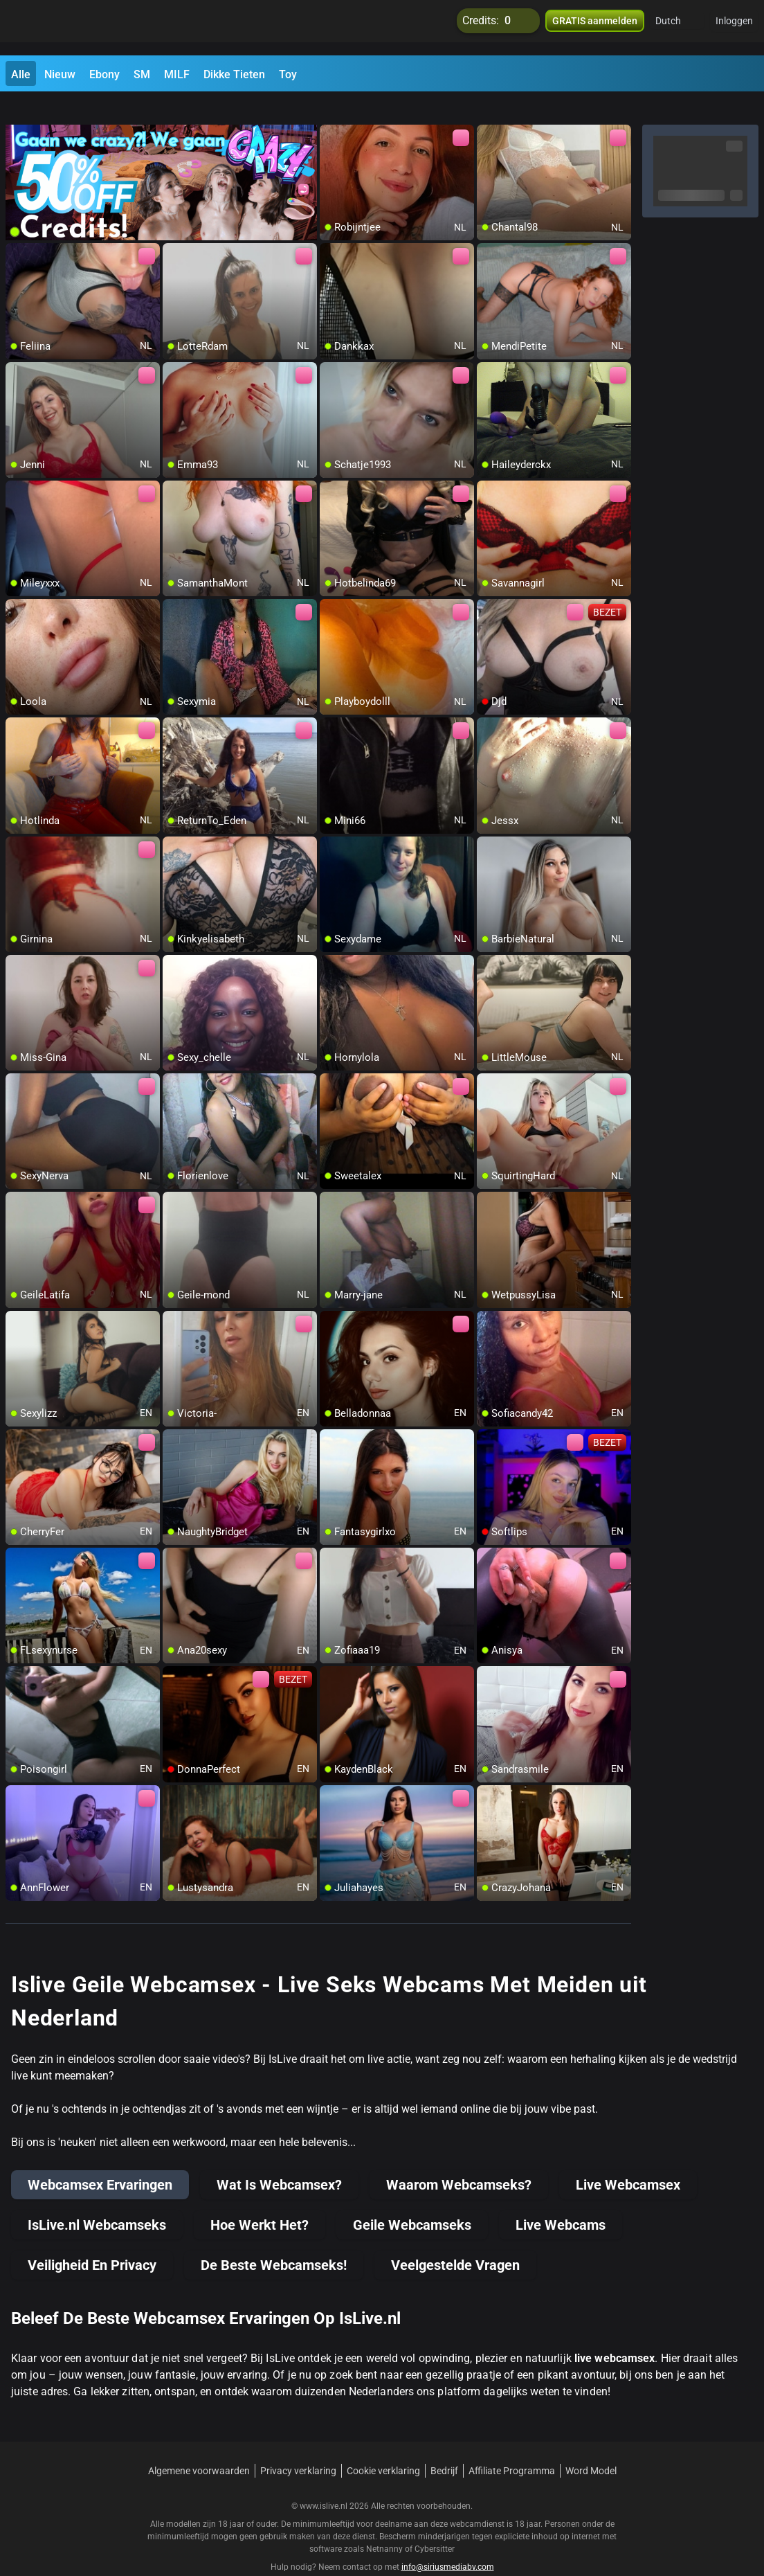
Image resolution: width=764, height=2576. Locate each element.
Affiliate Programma (512, 2445)
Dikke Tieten (234, 74)
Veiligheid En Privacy (92, 2240)
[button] (677, 27)
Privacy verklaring (298, 2445)
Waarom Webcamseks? (458, 2160)
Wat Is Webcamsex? (279, 2160)
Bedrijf (444, 2445)
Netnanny (385, 2524)
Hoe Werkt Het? (259, 2200)
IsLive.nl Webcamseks (97, 2200)
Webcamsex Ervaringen (100, 2160)
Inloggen (734, 27)
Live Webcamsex (628, 2160)
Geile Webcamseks (412, 2200)
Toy (288, 74)
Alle (20, 74)
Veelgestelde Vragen (455, 2240)
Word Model (591, 2445)
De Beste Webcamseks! (274, 2240)
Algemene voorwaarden (199, 2445)
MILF (177, 74)
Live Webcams (561, 2200)
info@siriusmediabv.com (447, 2542)
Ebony (104, 74)
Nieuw (59, 74)
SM (142, 74)
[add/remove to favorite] (330, 110)
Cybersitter (435, 2524)
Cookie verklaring (383, 2445)
